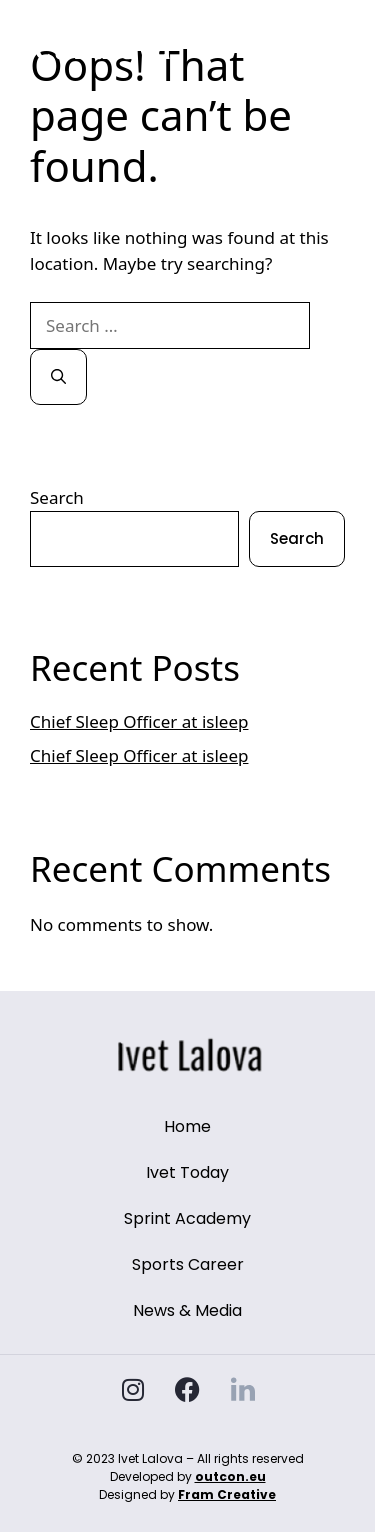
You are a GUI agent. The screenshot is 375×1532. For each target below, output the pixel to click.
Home (187, 1126)
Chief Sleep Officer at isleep (139, 721)
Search (57, 497)
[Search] (58, 377)
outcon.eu (230, 1476)
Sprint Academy (187, 1218)
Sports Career (188, 1264)
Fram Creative (227, 1494)
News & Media (187, 1310)
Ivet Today (187, 1172)
